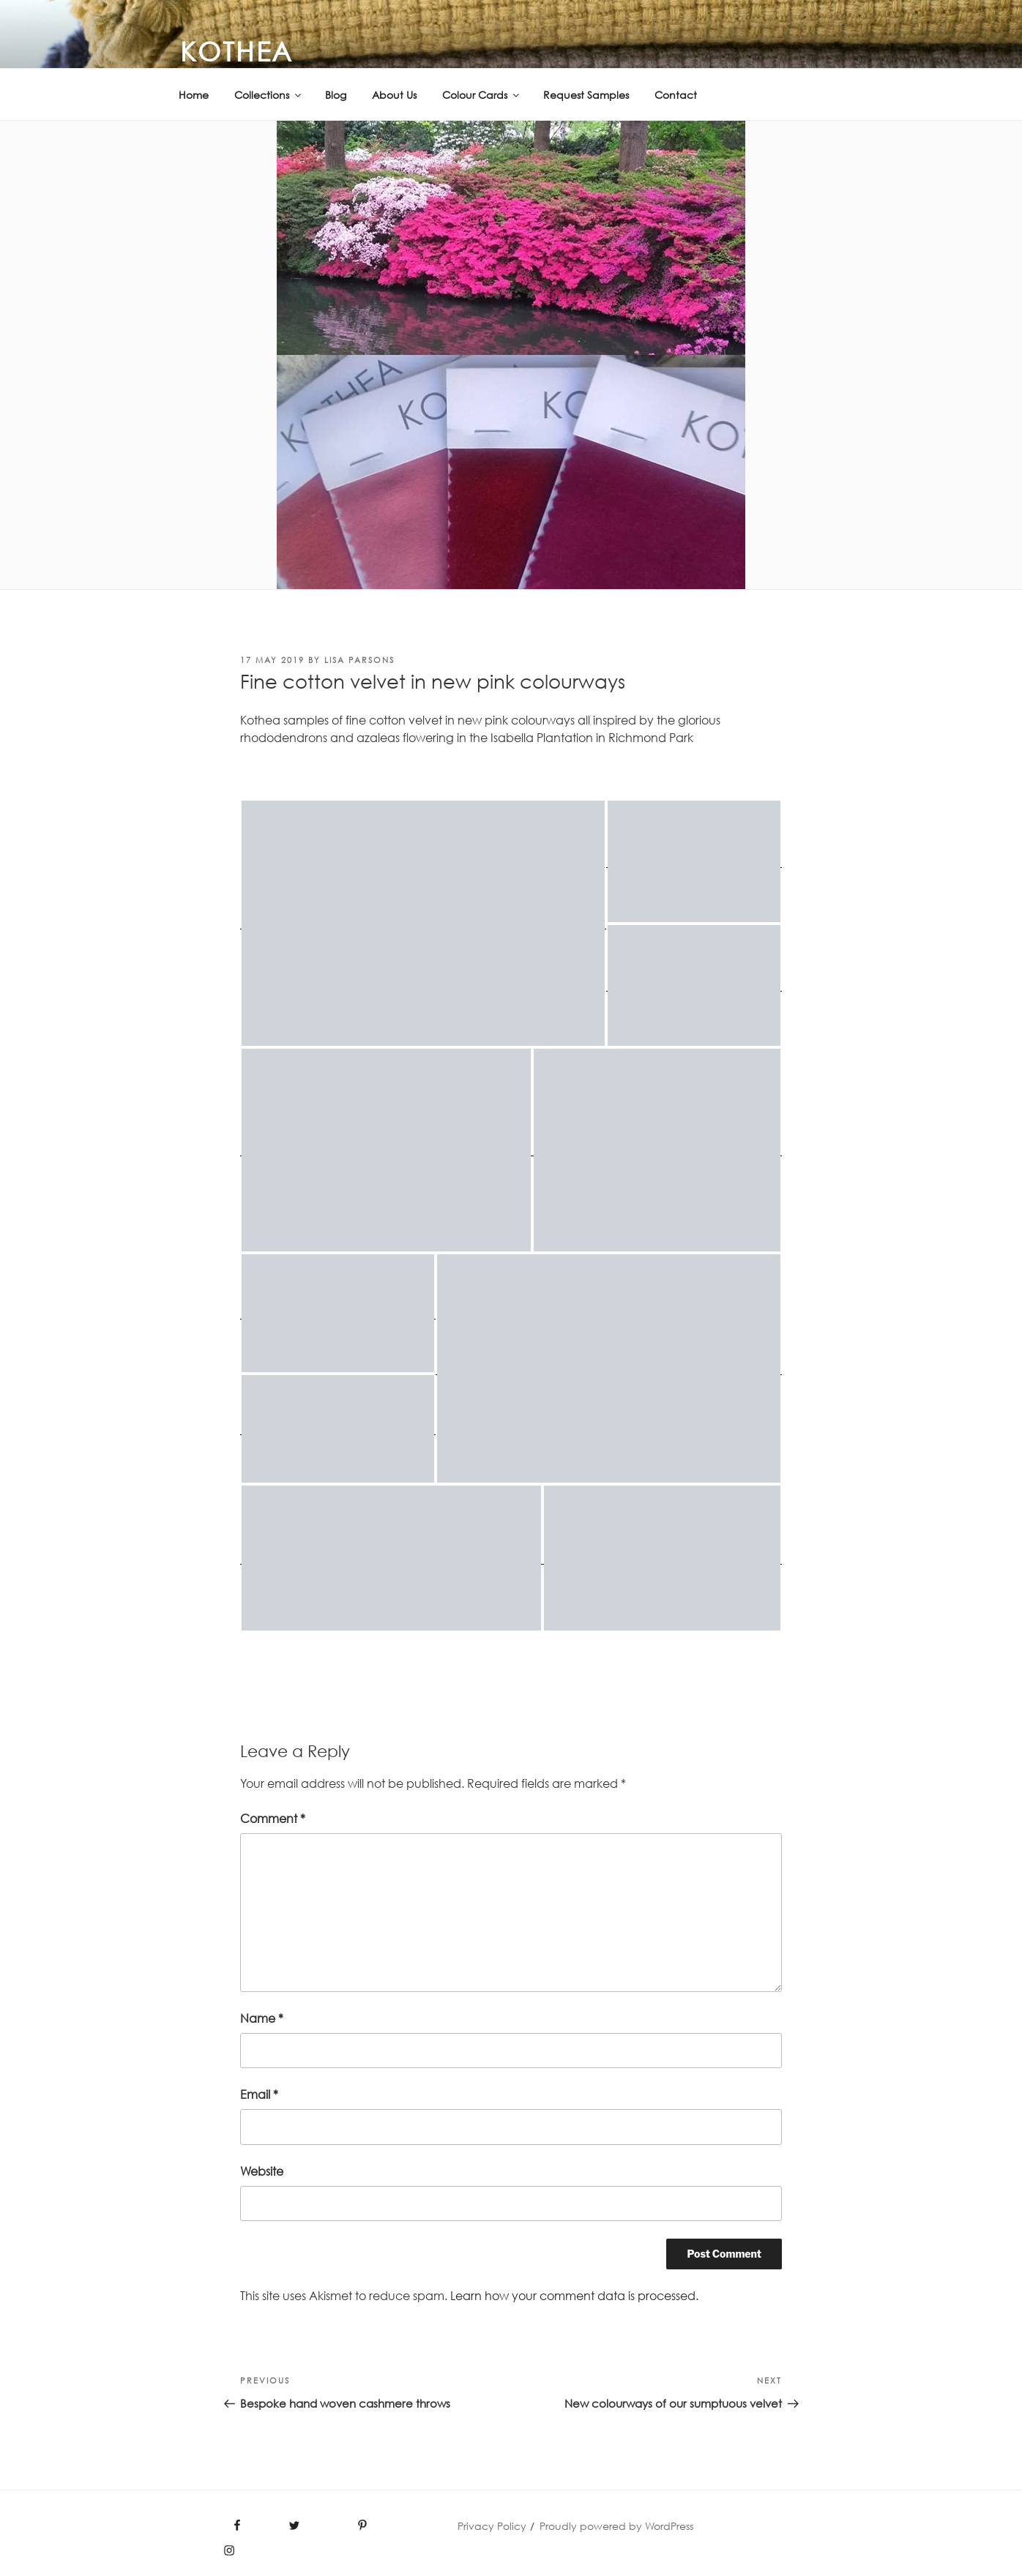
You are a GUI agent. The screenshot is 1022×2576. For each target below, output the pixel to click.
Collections (268, 95)
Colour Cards (481, 95)
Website (261, 2171)
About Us (394, 95)
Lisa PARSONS (359, 659)
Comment (272, 1818)
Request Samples (586, 95)
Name (261, 2018)
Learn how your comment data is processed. (574, 2295)
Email (259, 2094)
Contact (675, 95)
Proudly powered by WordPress (616, 2526)
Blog (335, 95)
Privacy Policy (492, 2526)
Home (194, 95)
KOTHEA (237, 51)
